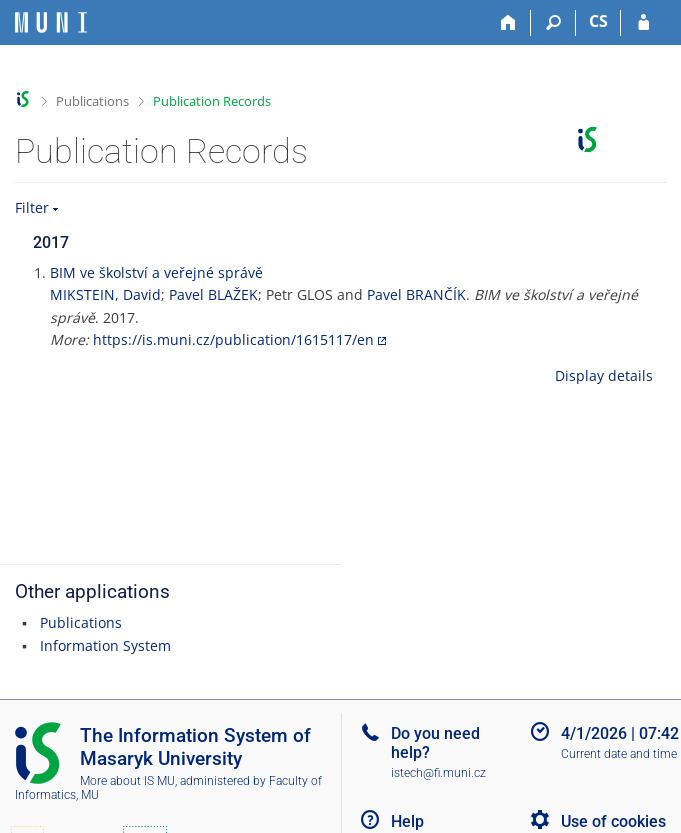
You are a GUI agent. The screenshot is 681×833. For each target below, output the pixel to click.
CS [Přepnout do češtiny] (598, 21)
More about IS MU (127, 781)
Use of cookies (613, 821)
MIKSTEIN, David (105, 294)
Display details (604, 375)
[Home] (508, 23)
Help (407, 821)
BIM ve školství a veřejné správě (156, 272)
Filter (32, 207)
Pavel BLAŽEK (213, 294)
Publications (92, 101)
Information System (105, 645)
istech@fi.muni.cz (438, 773)
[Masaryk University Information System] (51, 22)
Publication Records (212, 101)
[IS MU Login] (643, 23)
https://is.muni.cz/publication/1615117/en (233, 339)
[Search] (553, 23)
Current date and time (619, 754)
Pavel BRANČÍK (416, 294)
